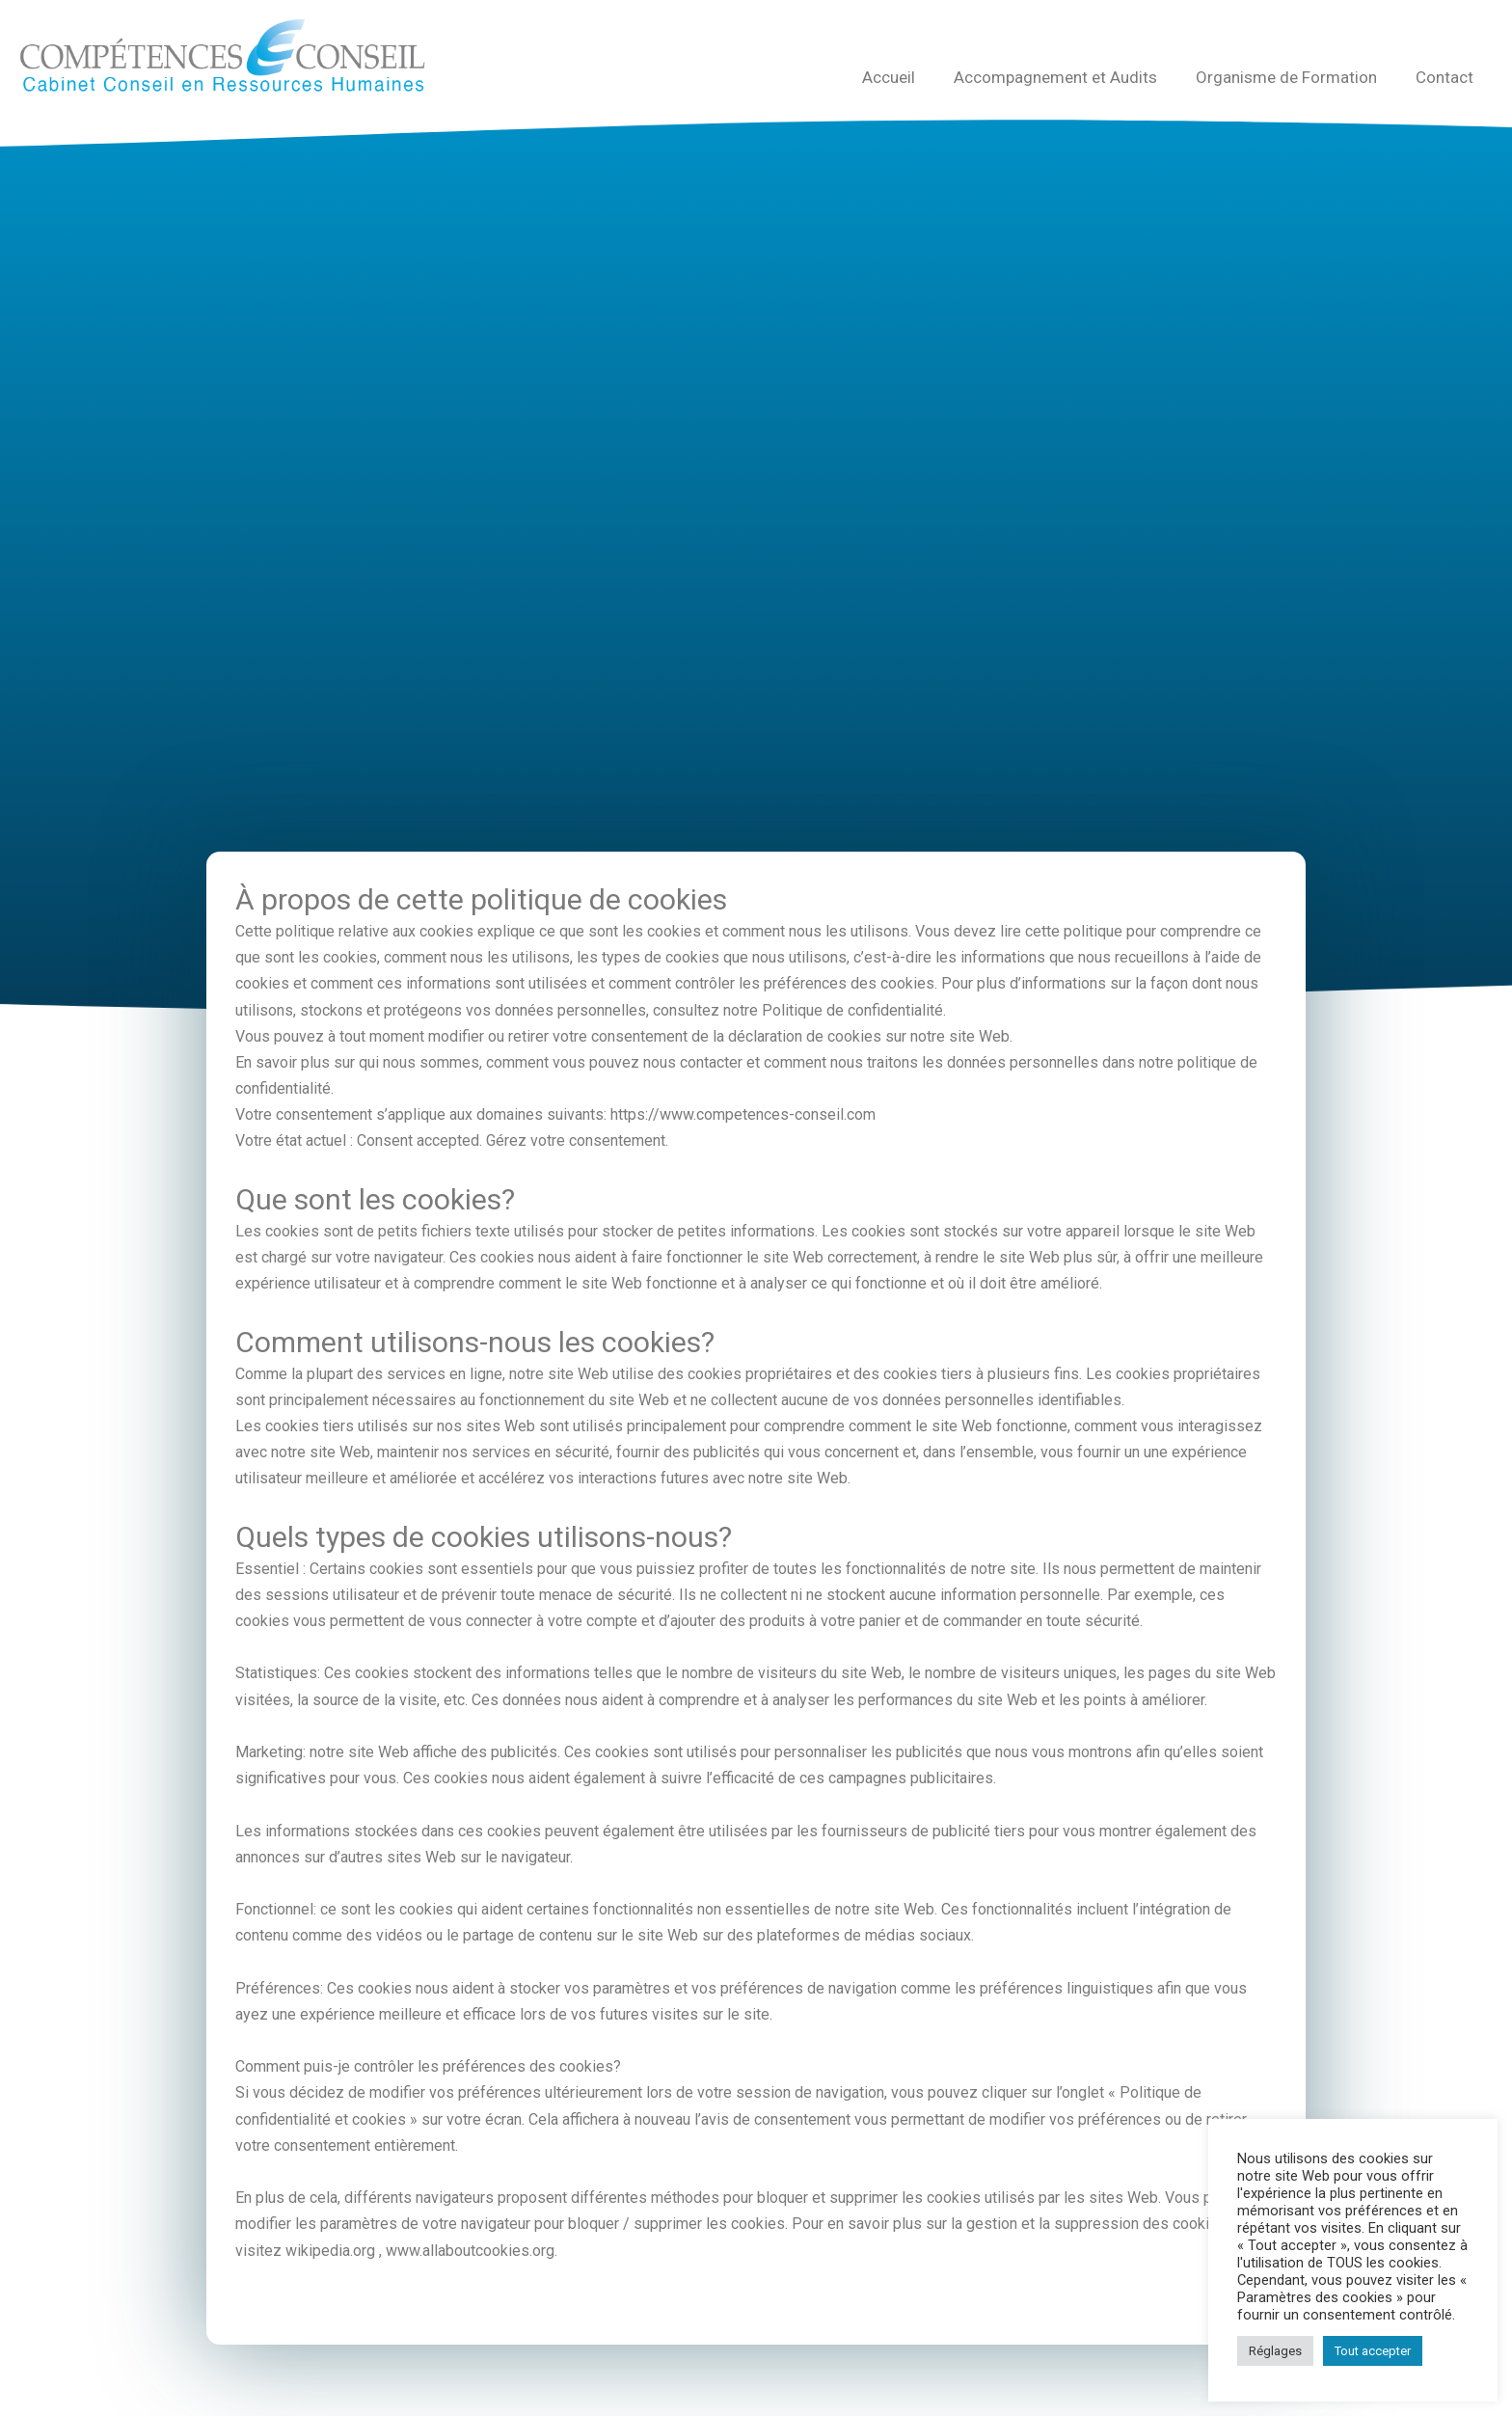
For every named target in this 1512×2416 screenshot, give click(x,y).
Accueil (888, 77)
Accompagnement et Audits (1055, 77)
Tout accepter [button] (1373, 2351)
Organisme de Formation (1286, 77)
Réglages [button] (1275, 2351)
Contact (1444, 77)
